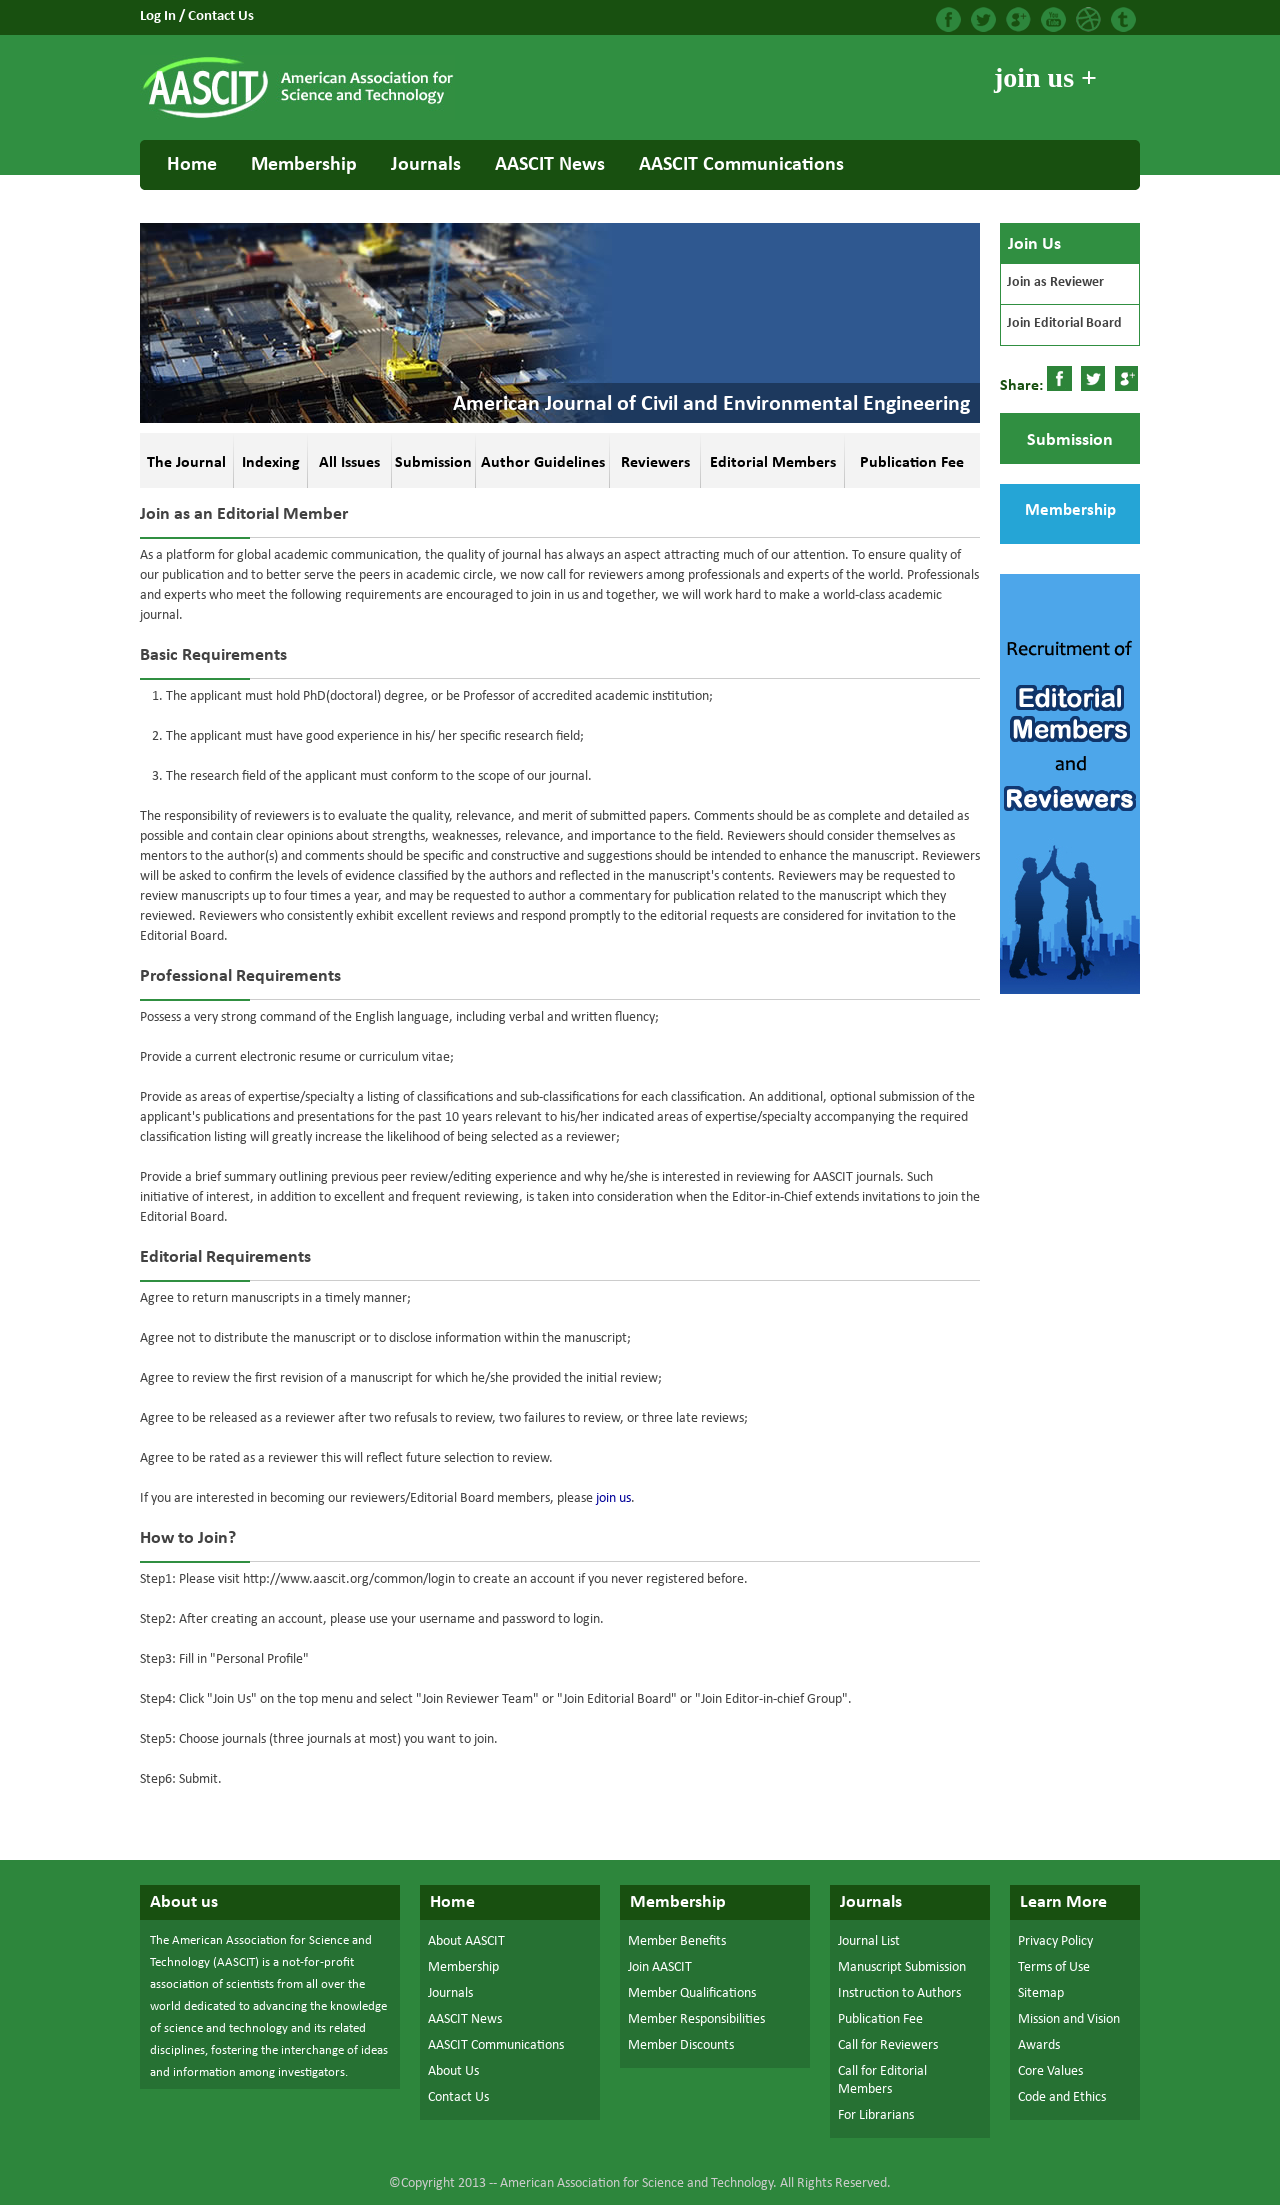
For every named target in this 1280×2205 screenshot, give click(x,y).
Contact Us (221, 16)
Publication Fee (880, 2019)
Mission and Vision (1069, 2019)
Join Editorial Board (1064, 323)
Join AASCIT (660, 1967)
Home (192, 165)
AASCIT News (550, 165)
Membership (304, 165)
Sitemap (1041, 1993)
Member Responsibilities (696, 2019)
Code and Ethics (1062, 2097)
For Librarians (876, 2115)
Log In (159, 16)
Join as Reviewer (1055, 282)
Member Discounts (681, 2045)
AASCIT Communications (741, 165)
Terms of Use (1054, 1967)
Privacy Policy (1055, 1941)
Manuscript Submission (902, 1967)
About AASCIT (466, 1941)
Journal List (869, 1941)
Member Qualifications (692, 1993)
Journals (426, 165)
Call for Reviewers (888, 2045)
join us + (1045, 77)
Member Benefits (677, 1941)
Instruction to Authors (899, 1993)
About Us (453, 2071)
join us (613, 1498)
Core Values (1050, 2071)
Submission (1070, 440)
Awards (1039, 2045)
